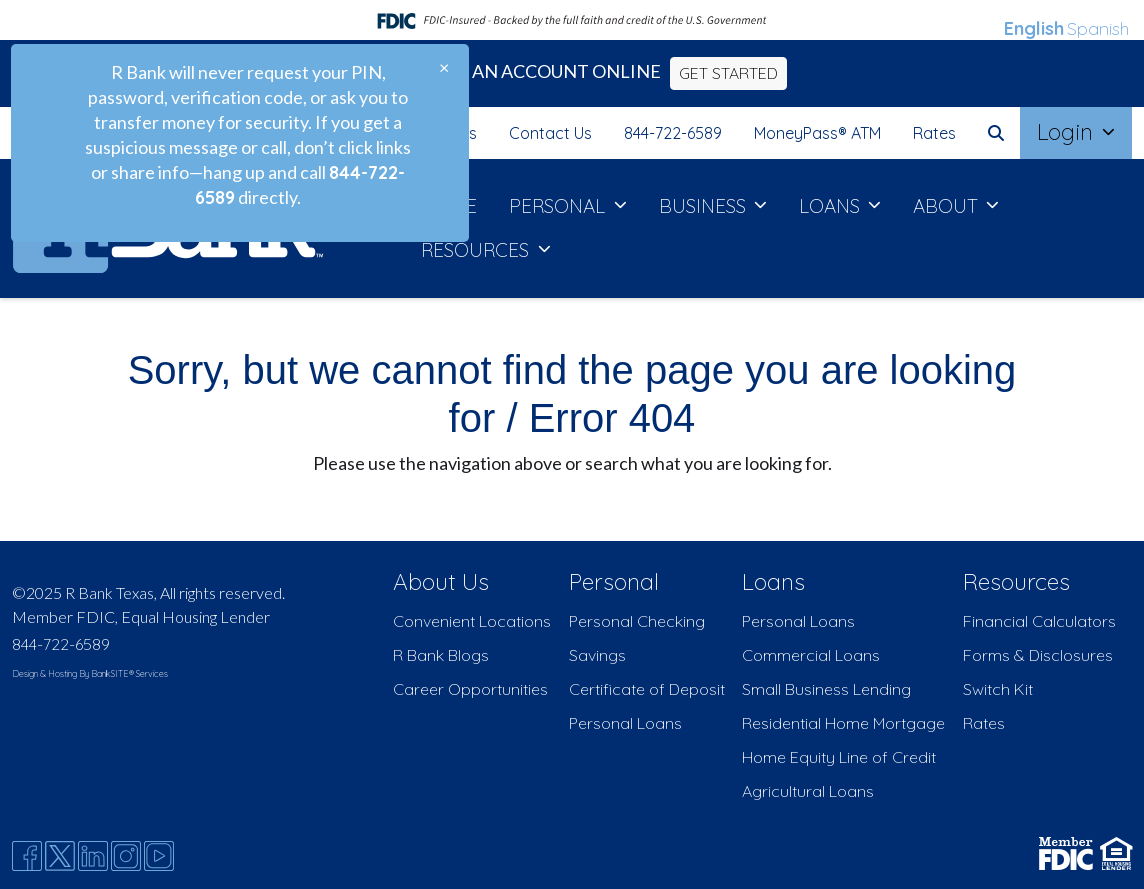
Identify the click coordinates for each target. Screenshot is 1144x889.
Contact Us (550, 133)
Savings (597, 655)
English (1034, 28)
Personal (614, 581)
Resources (1016, 581)
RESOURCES (477, 250)
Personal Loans (625, 723)
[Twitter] (60, 856)
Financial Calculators (1039, 621)
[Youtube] (159, 856)
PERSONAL (559, 206)
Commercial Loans (811, 655)
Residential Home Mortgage (843, 723)
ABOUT (948, 206)
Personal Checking (637, 621)
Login (1068, 132)
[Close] (444, 67)
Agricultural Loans (808, 791)
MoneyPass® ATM (817, 133)
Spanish (1098, 28)
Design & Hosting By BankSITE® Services (90, 673)
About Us (441, 581)
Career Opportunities (470, 689)
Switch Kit (998, 689)
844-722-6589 (673, 133)
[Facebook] (27, 856)
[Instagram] (126, 856)
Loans (773, 581)
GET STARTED (728, 73)
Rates (934, 133)
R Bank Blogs (441, 655)
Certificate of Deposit (647, 689)
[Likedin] (93, 856)
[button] (996, 133)
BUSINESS (705, 206)
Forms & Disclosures (1038, 655)
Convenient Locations (472, 621)
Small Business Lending (826, 689)
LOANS (832, 206)
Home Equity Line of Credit (839, 757)
